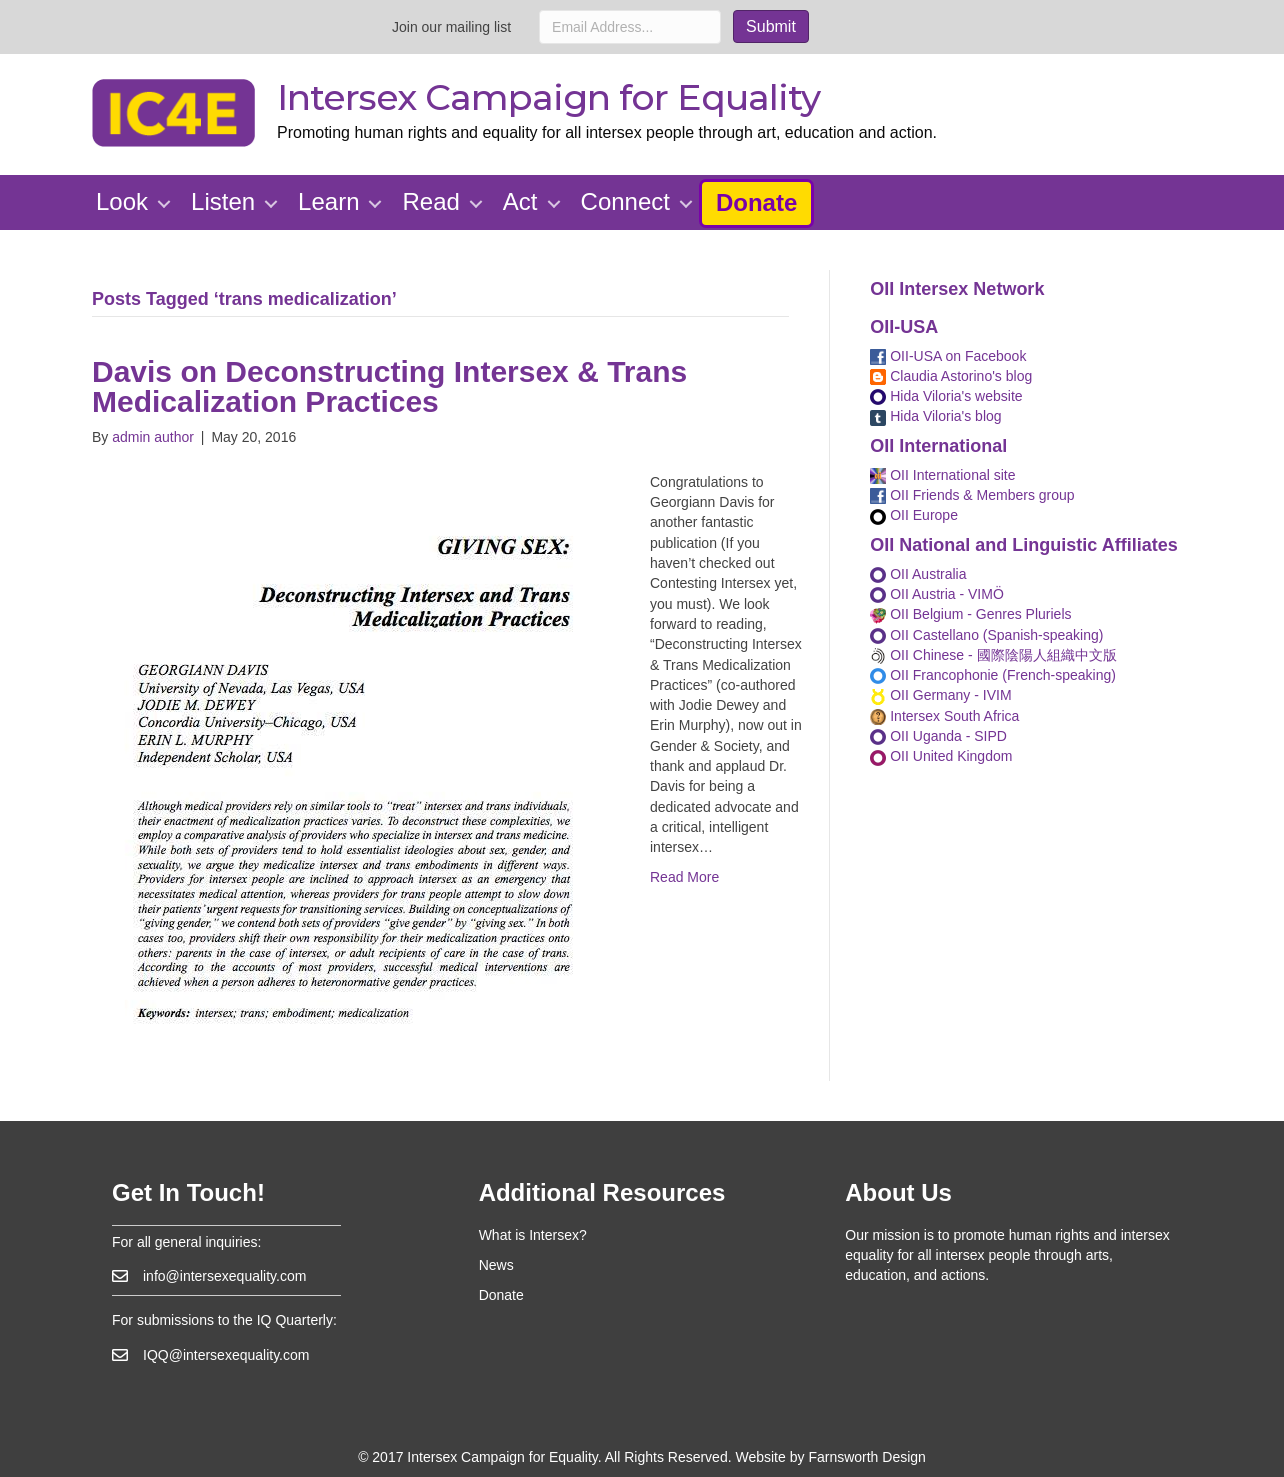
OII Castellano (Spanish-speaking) (986, 635)
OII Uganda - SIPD (938, 736)
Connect (625, 201)
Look (122, 201)
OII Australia (918, 574)
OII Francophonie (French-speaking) (993, 675)
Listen (223, 201)
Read (430, 201)
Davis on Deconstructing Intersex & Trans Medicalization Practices (389, 386)
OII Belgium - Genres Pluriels (970, 614)
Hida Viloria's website (946, 396)
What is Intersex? (533, 1235)
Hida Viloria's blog (935, 416)
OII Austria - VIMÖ (936, 594)
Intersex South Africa (944, 716)
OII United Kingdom (941, 756)
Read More (684, 877)
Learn (328, 201)
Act (520, 201)
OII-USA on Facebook (948, 356)
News (496, 1265)
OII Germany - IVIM (940, 695)
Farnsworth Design (867, 1457)
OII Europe (914, 515)
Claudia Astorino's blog (951, 376)
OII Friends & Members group (972, 495)
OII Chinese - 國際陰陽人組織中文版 (993, 655)
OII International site (942, 475)
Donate (756, 202)
